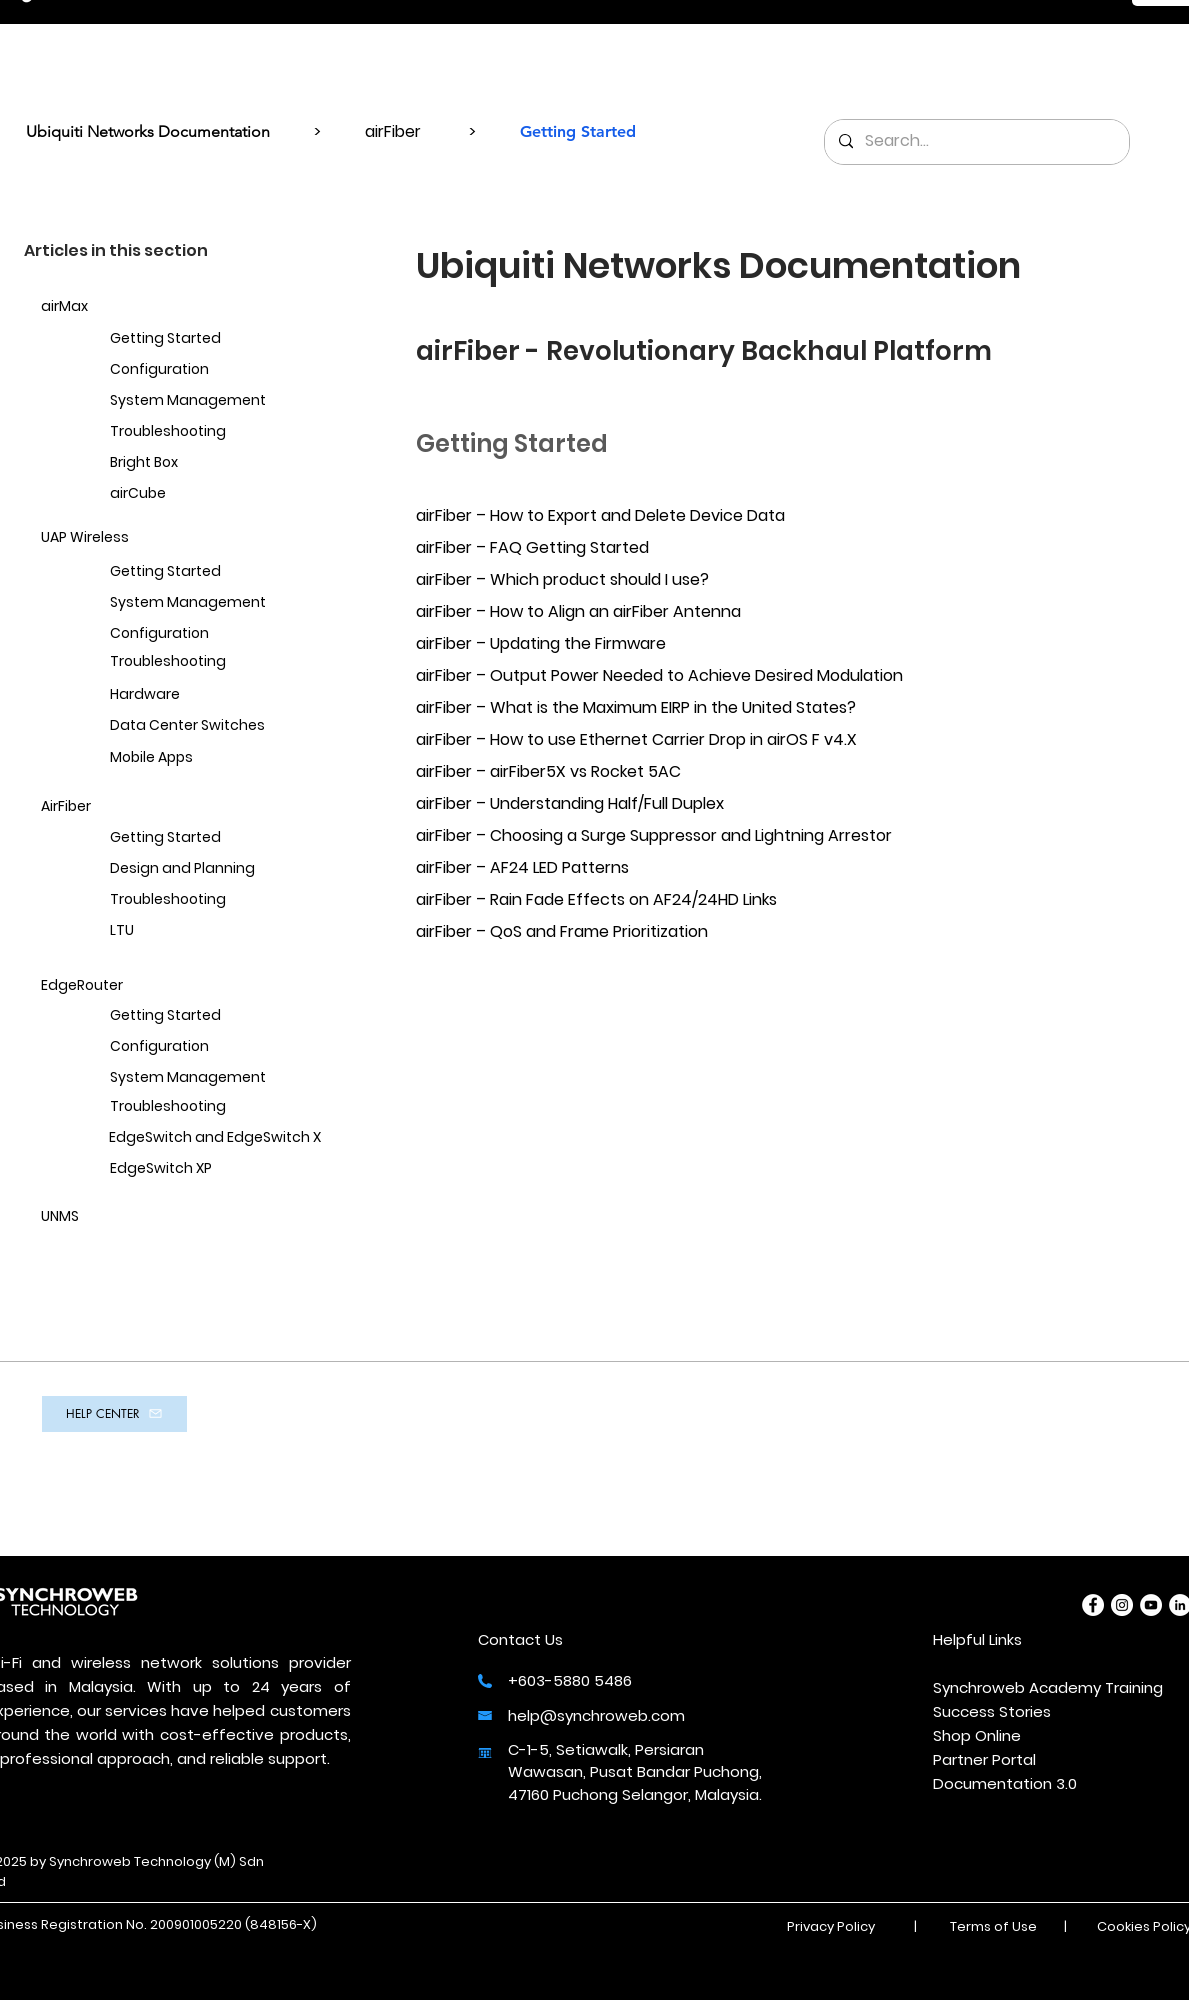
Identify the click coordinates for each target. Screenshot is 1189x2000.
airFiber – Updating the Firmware (541, 643)
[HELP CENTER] (114, 1414)
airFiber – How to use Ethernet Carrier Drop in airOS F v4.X (636, 739)
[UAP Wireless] (139, 538)
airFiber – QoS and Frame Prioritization (562, 931)
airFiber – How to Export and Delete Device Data (600, 515)
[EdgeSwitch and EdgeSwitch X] (208, 1138)
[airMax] (139, 307)
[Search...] (976, 142)
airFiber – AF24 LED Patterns (522, 867)
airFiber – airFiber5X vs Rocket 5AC (548, 771)
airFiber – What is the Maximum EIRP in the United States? (636, 707)
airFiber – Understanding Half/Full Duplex (570, 803)
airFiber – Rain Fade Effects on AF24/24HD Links (596, 899)
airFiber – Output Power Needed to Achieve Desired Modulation (659, 675)
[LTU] (208, 931)
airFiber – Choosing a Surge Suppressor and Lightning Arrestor (654, 835)
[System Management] (208, 401)
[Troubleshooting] (208, 432)
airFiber (393, 131)
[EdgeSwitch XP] (208, 1169)
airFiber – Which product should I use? (562, 579)
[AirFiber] (139, 807)
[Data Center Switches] (208, 726)
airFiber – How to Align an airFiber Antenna (578, 611)
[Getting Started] (208, 339)
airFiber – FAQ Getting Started (532, 547)
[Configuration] (208, 370)
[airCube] (208, 494)
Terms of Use (993, 1926)
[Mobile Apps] (208, 758)
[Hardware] (208, 695)
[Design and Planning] (208, 869)
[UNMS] (139, 1217)
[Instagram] (1122, 1605)
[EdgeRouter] (139, 986)
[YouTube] (1151, 1605)
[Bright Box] (208, 463)
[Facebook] (1093, 1605)
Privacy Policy (831, 1926)
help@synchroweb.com (596, 1715)
